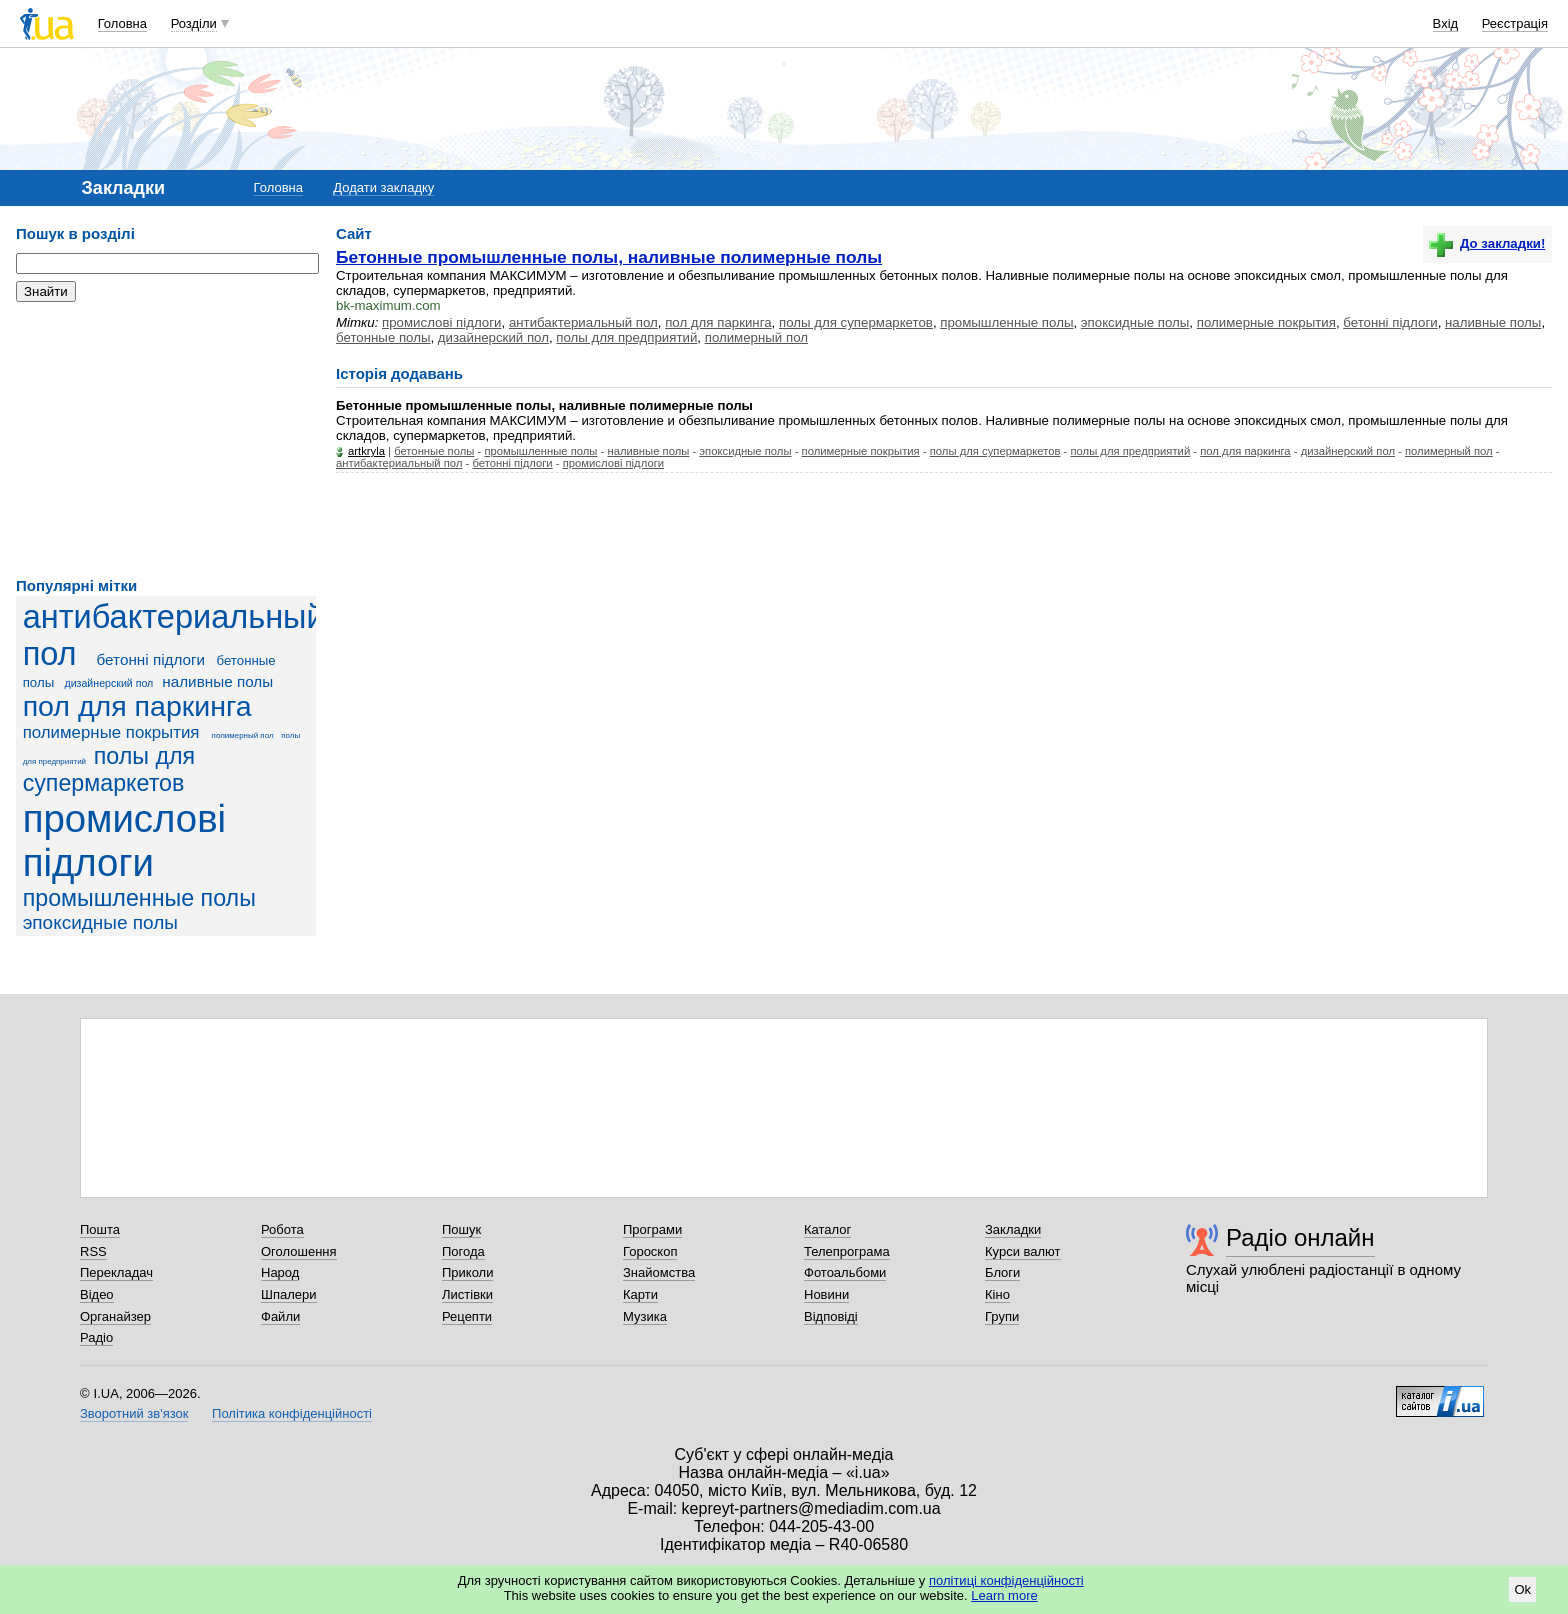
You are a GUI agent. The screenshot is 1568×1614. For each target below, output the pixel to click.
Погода (463, 1251)
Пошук (461, 1229)
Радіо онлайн (1300, 1237)
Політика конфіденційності (292, 1413)
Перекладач (116, 1272)
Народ (280, 1272)
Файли (280, 1316)
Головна (122, 23)
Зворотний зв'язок (134, 1413)
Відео (97, 1294)
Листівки (467, 1294)
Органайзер (115, 1316)
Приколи (467, 1272)
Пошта (100, 1229)
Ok (1522, 1589)
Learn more (1004, 1595)
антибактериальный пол (583, 322)
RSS (93, 1251)
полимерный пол (243, 735)
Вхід (1446, 23)
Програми (652, 1229)
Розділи (194, 23)
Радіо (96, 1337)
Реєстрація (1515, 23)
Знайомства (659, 1272)
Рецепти (467, 1316)
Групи (1002, 1316)
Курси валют (1023, 1251)
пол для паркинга (137, 706)
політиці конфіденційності (1006, 1580)
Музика (645, 1316)
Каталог (827, 1229)
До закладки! (1487, 243)
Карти (640, 1294)
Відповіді (831, 1316)
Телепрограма (847, 1251)
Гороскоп (650, 1251)
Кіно (997, 1294)
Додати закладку (383, 187)
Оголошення (299, 1251)
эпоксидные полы (100, 922)
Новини (826, 1294)
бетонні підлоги (151, 659)
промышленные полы (139, 898)
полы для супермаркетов (109, 769)
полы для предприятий (626, 337)
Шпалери (289, 1294)
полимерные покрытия (111, 732)
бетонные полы (383, 337)
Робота (282, 1229)
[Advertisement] (166, 440)
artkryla (366, 451)
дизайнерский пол (108, 683)
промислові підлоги (124, 840)
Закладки (1013, 1229)
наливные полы (217, 681)
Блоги (1002, 1272)
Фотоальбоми (845, 1272)
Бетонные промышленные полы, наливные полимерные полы (609, 257)
